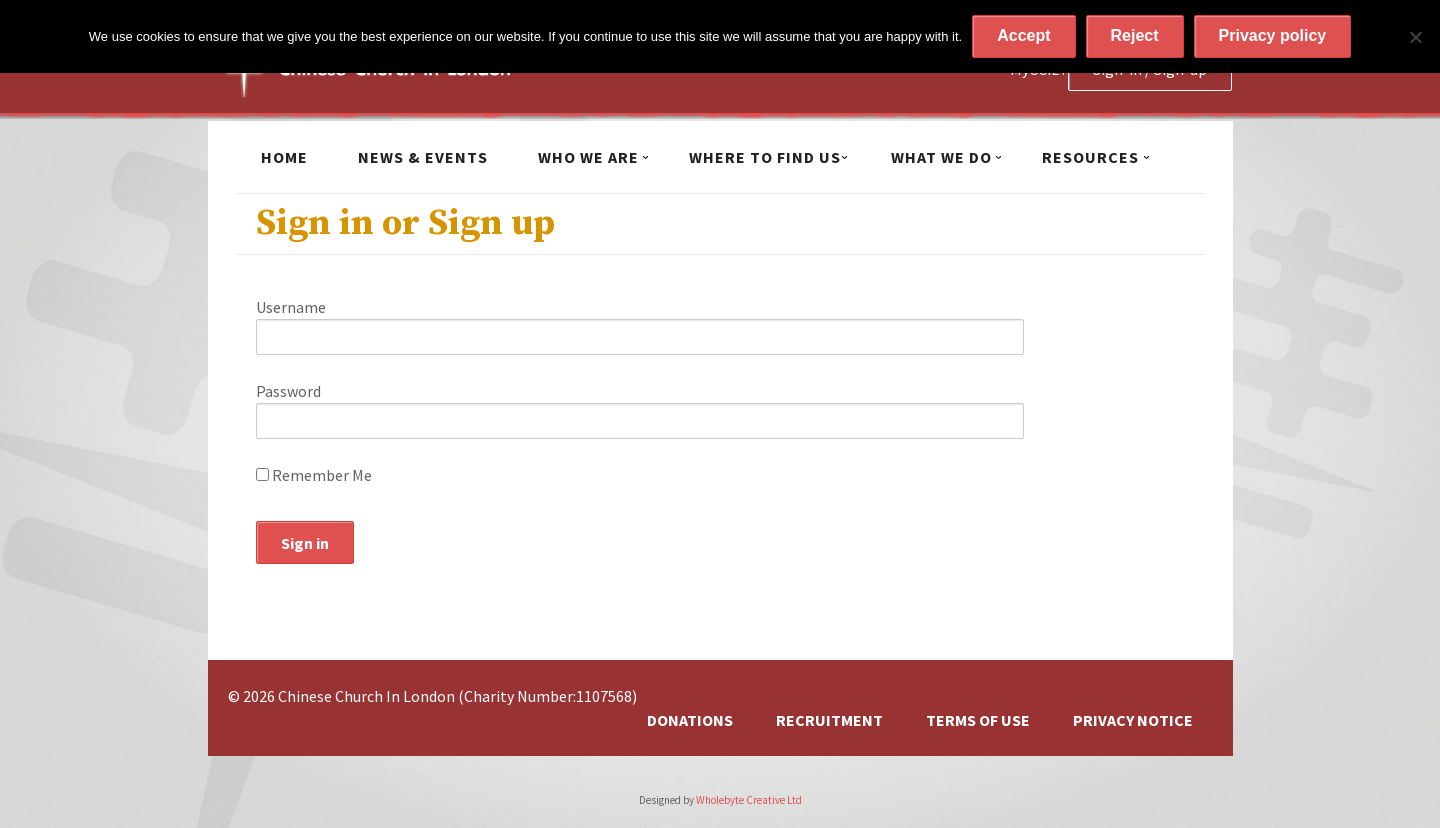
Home (284, 157)
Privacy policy (1273, 35)
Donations (690, 720)
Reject (1135, 35)
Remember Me (314, 475)
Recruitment (829, 720)
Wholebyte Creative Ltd (749, 800)
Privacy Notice (1133, 720)
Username (291, 307)
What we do (941, 157)
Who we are (588, 157)
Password (288, 391)
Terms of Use (978, 720)
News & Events (423, 157)
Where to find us (765, 157)
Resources (1090, 157)
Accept (1023, 35)
